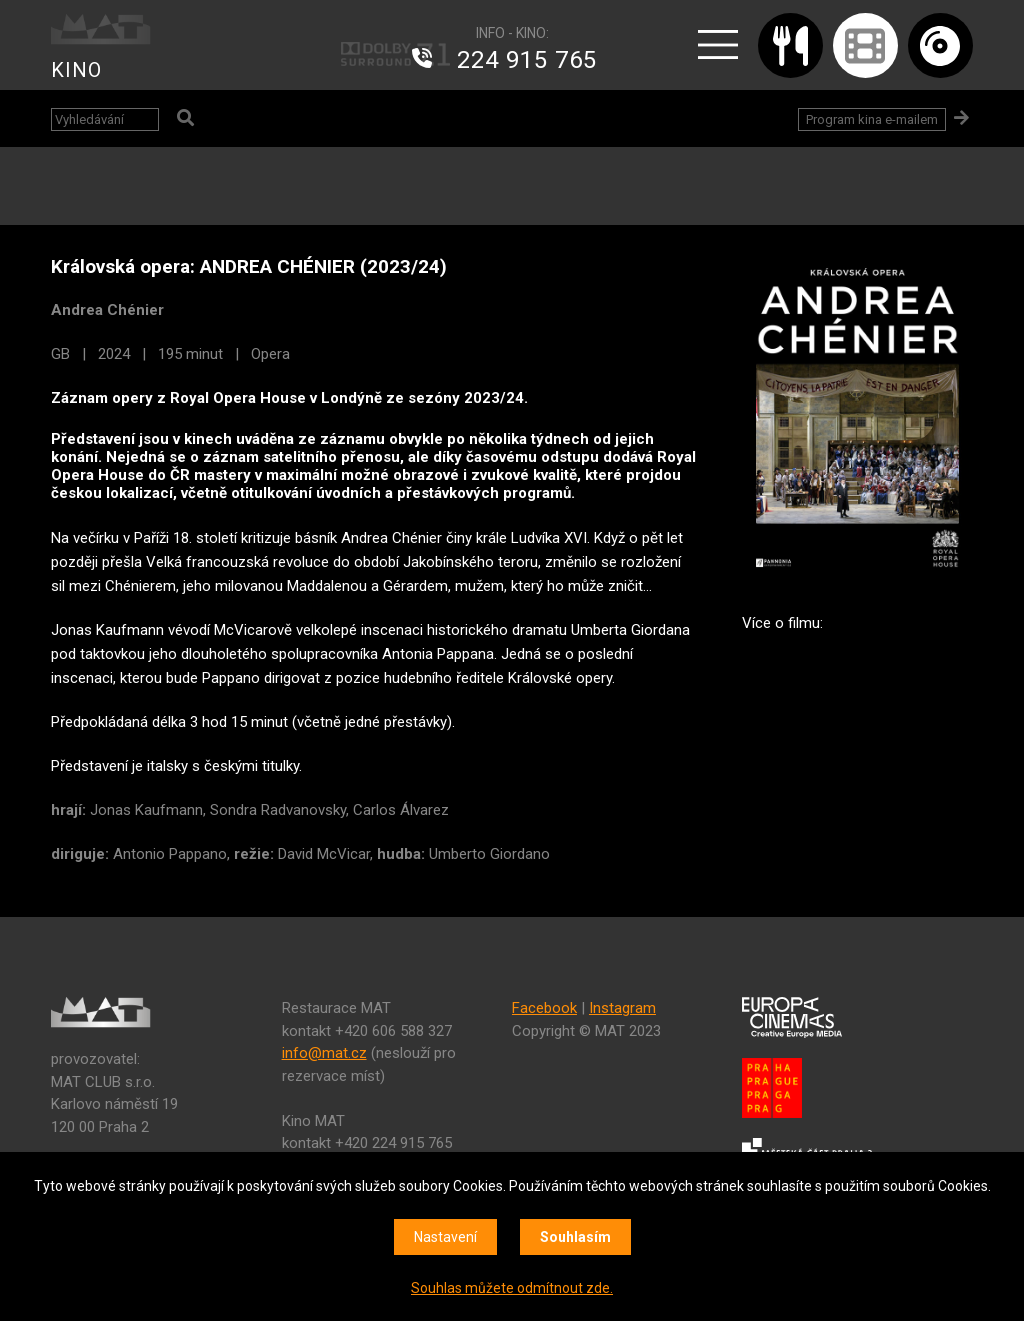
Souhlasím (575, 1237)
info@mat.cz (324, 1053)
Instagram (622, 1008)
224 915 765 (527, 60)
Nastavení (445, 1237)
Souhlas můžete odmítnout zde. (512, 1288)
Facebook (544, 1008)
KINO (76, 70)
